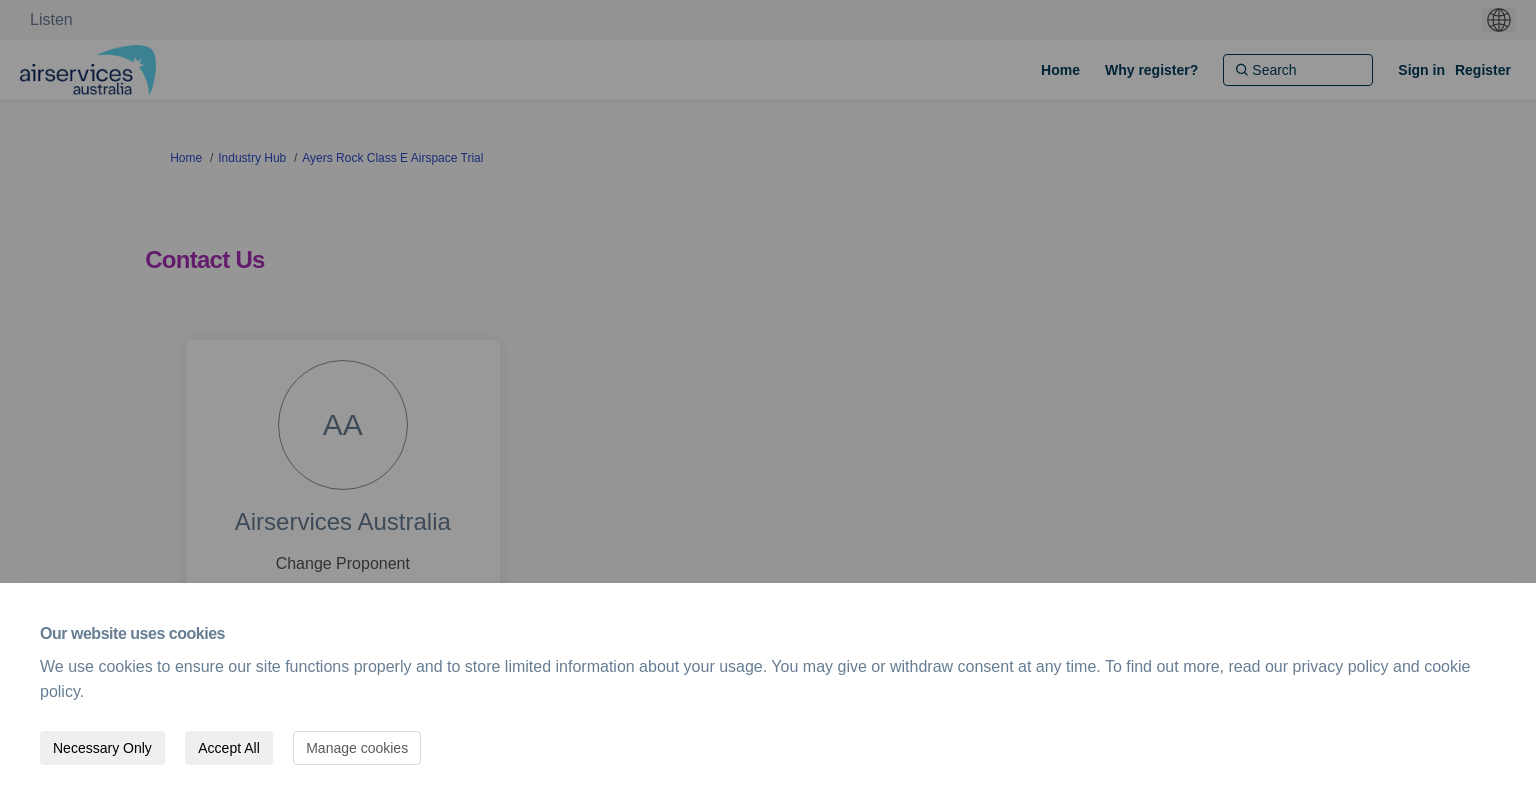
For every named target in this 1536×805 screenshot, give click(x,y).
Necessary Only (102, 748)
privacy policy (1341, 666)
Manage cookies (357, 748)
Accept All (228, 748)
